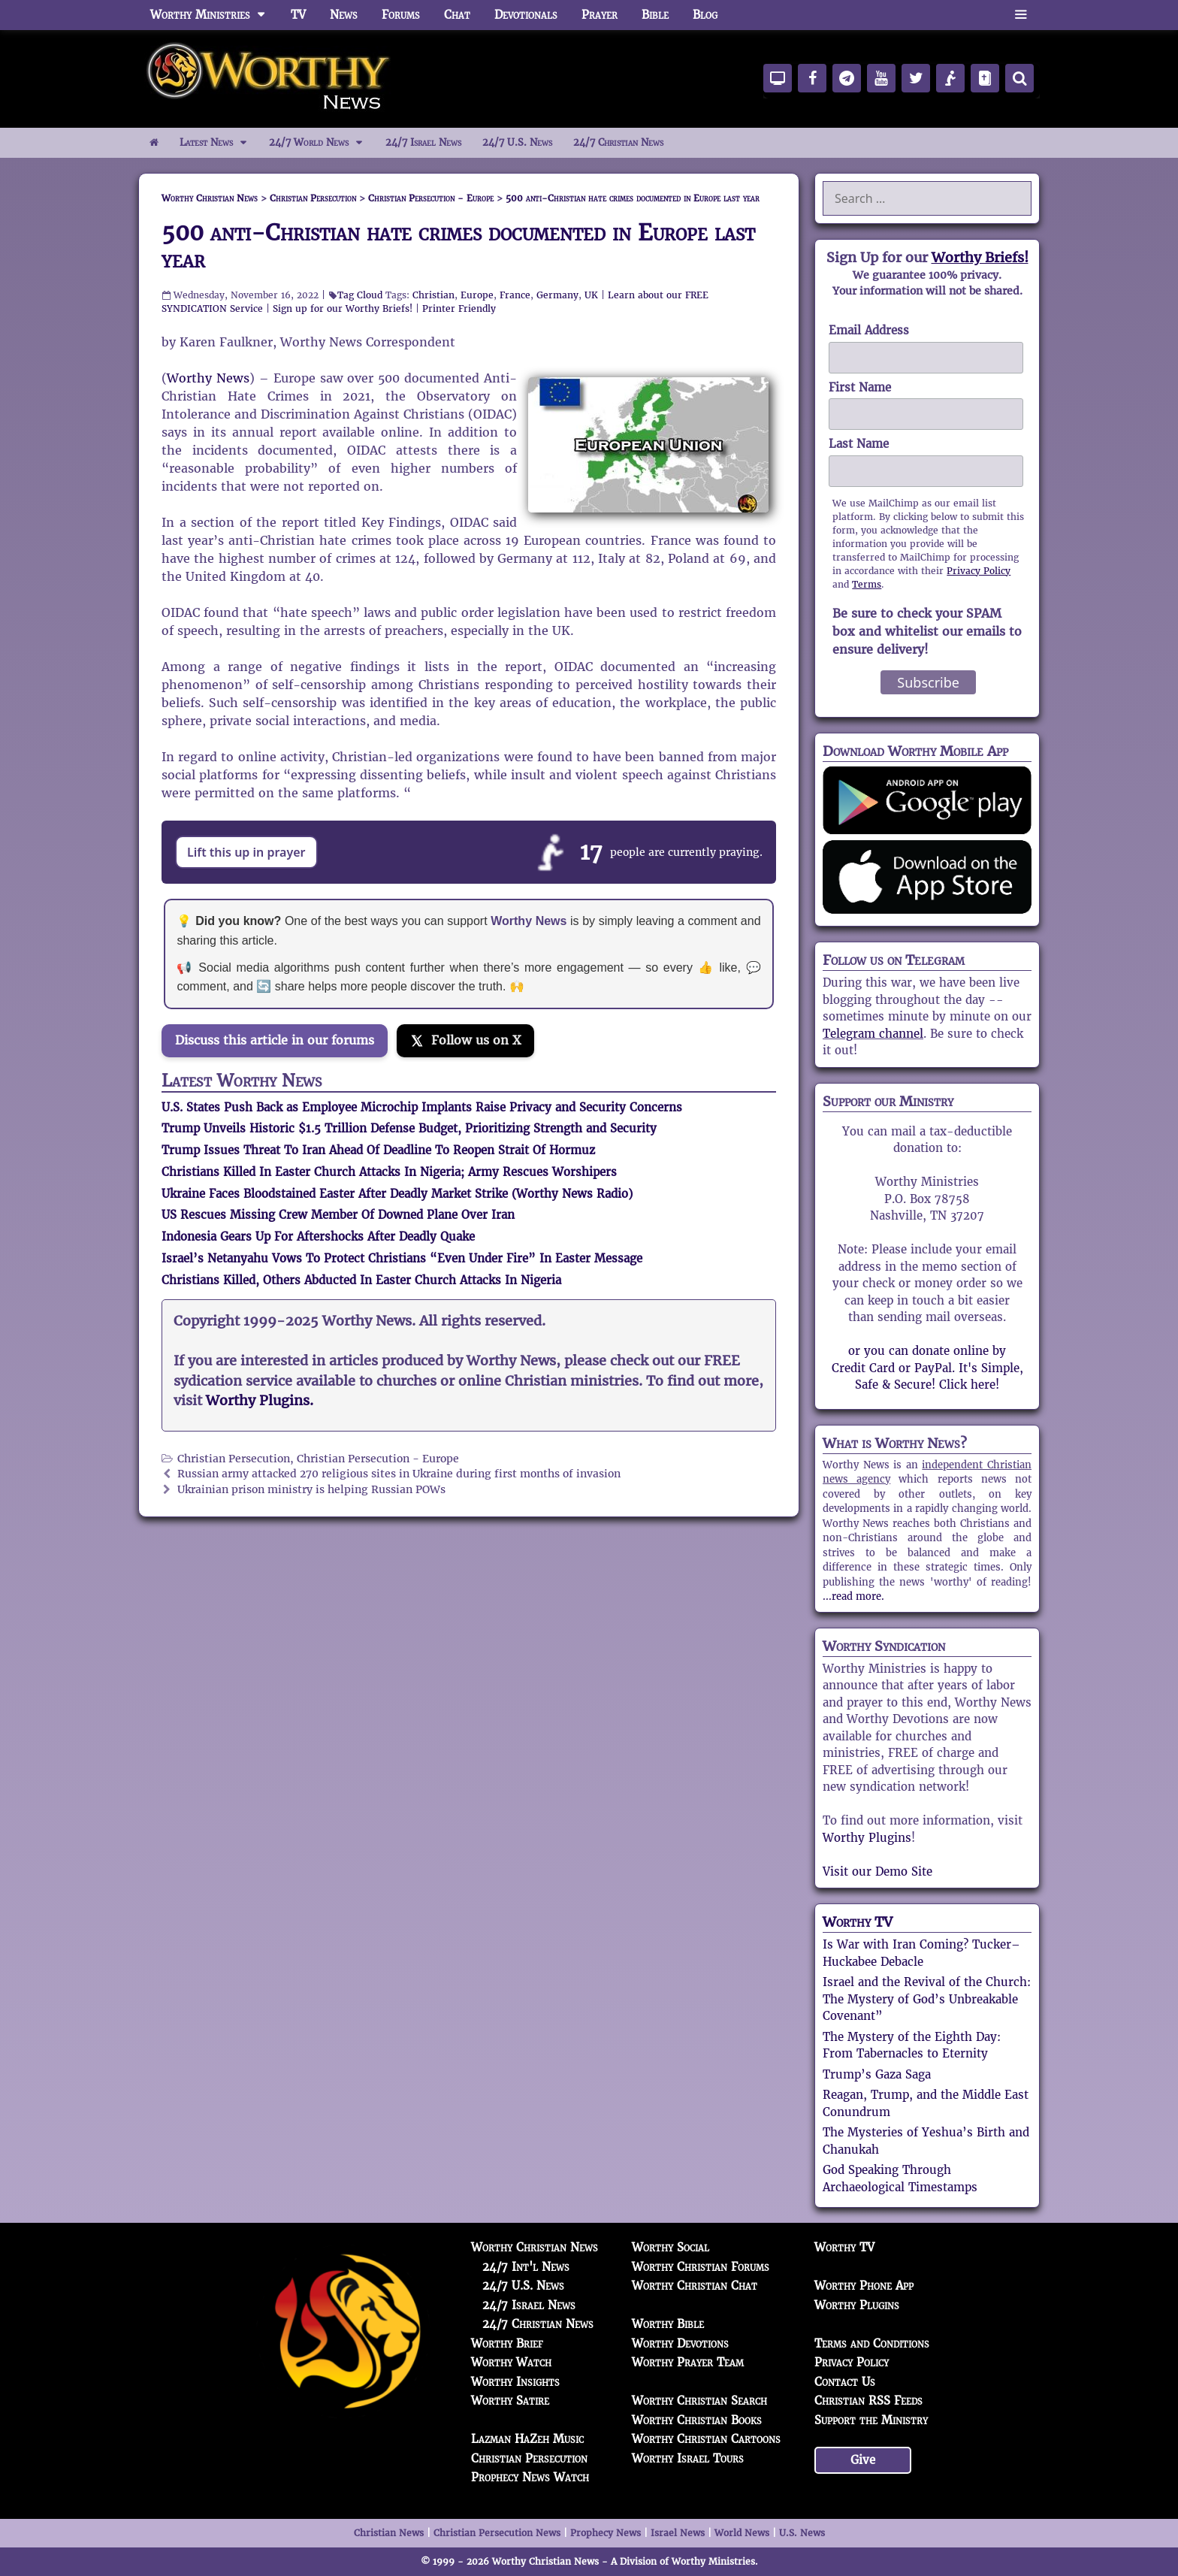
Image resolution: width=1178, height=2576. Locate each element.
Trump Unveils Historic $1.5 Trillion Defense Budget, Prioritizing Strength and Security (409, 1128)
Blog (705, 15)
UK (591, 295)
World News (741, 2532)
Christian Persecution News (496, 2532)
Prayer (599, 15)
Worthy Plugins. (259, 1400)
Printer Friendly (459, 308)
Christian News (389, 2532)
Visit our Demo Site (877, 1871)
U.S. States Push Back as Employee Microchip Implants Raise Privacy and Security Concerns (422, 1107)
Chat (457, 15)
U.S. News (802, 2532)
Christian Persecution (233, 1459)
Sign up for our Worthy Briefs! (342, 308)
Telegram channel (873, 1033)
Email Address (869, 330)
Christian (433, 295)
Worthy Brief (507, 2343)
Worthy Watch (511, 2362)
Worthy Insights (515, 2382)
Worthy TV (858, 1921)
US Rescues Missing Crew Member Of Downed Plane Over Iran (338, 1215)
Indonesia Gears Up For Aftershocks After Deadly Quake (318, 1236)
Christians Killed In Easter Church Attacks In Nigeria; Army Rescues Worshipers (389, 1172)
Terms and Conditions (871, 2343)
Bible (655, 15)
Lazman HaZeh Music (527, 2439)
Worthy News (208, 378)
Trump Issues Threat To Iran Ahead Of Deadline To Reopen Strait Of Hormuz (378, 1150)
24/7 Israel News (423, 142)
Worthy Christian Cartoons (706, 2439)
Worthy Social (670, 2247)
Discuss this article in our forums (274, 1040)
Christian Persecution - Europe (378, 1459)
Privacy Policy (978, 570)
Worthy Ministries (214, 15)
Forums (401, 15)
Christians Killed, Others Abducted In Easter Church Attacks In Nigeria (361, 1280)
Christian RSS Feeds (868, 2400)
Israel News (678, 2532)
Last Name (859, 444)
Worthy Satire (510, 2400)
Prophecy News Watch (530, 2477)
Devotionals (525, 15)
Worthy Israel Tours (688, 2458)
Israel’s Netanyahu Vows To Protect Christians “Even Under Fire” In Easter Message (402, 1258)
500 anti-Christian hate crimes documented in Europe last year (458, 246)
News (344, 15)
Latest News (219, 143)
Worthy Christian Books (697, 2420)
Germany (557, 295)
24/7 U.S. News (517, 142)
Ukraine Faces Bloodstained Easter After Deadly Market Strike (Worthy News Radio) (397, 1194)
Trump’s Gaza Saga (877, 2074)
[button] (1020, 15)
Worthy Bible (668, 2324)
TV (298, 15)
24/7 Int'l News (525, 2267)
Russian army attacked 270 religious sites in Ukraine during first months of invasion (399, 1474)
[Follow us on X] (465, 1040)
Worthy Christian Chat (694, 2285)
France (515, 295)
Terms (866, 584)
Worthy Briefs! (980, 257)
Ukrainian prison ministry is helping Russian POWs (311, 1489)
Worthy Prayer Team (688, 2362)
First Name (860, 387)
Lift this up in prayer (246, 852)
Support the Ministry (871, 2420)
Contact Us (844, 2382)
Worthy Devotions (680, 2343)
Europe (477, 295)
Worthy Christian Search (699, 2400)
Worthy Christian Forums (700, 2267)
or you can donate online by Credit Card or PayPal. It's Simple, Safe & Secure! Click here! (927, 1368)
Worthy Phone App (864, 2285)
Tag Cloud (359, 295)
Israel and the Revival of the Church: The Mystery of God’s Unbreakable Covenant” (927, 1999)
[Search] (1019, 78)
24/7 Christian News (618, 142)
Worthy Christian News (534, 2247)
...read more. (853, 1596)
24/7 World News (321, 143)
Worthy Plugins (867, 1838)
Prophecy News (605, 2532)
